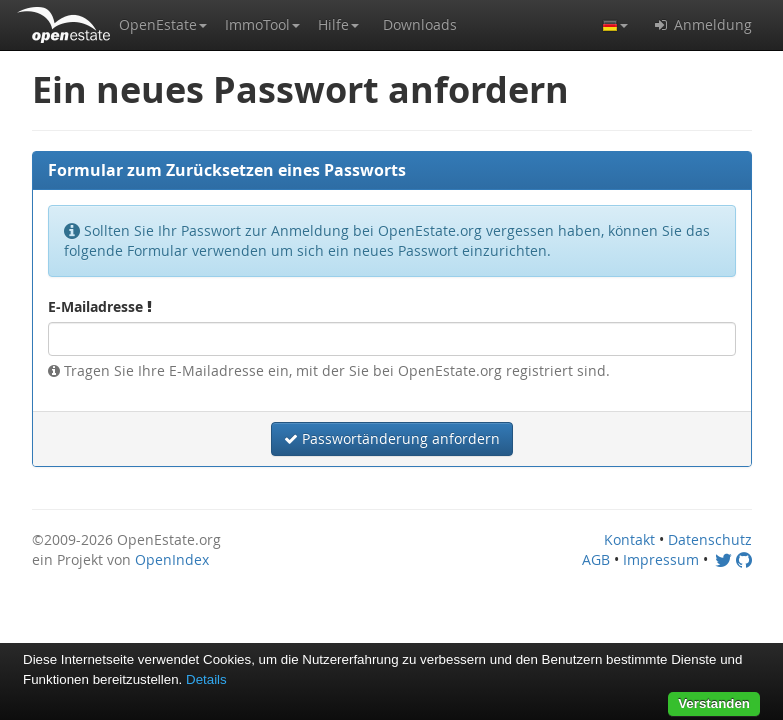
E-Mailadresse (100, 306)
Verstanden (714, 703)
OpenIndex (172, 559)
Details (206, 679)
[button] (163, 25)
